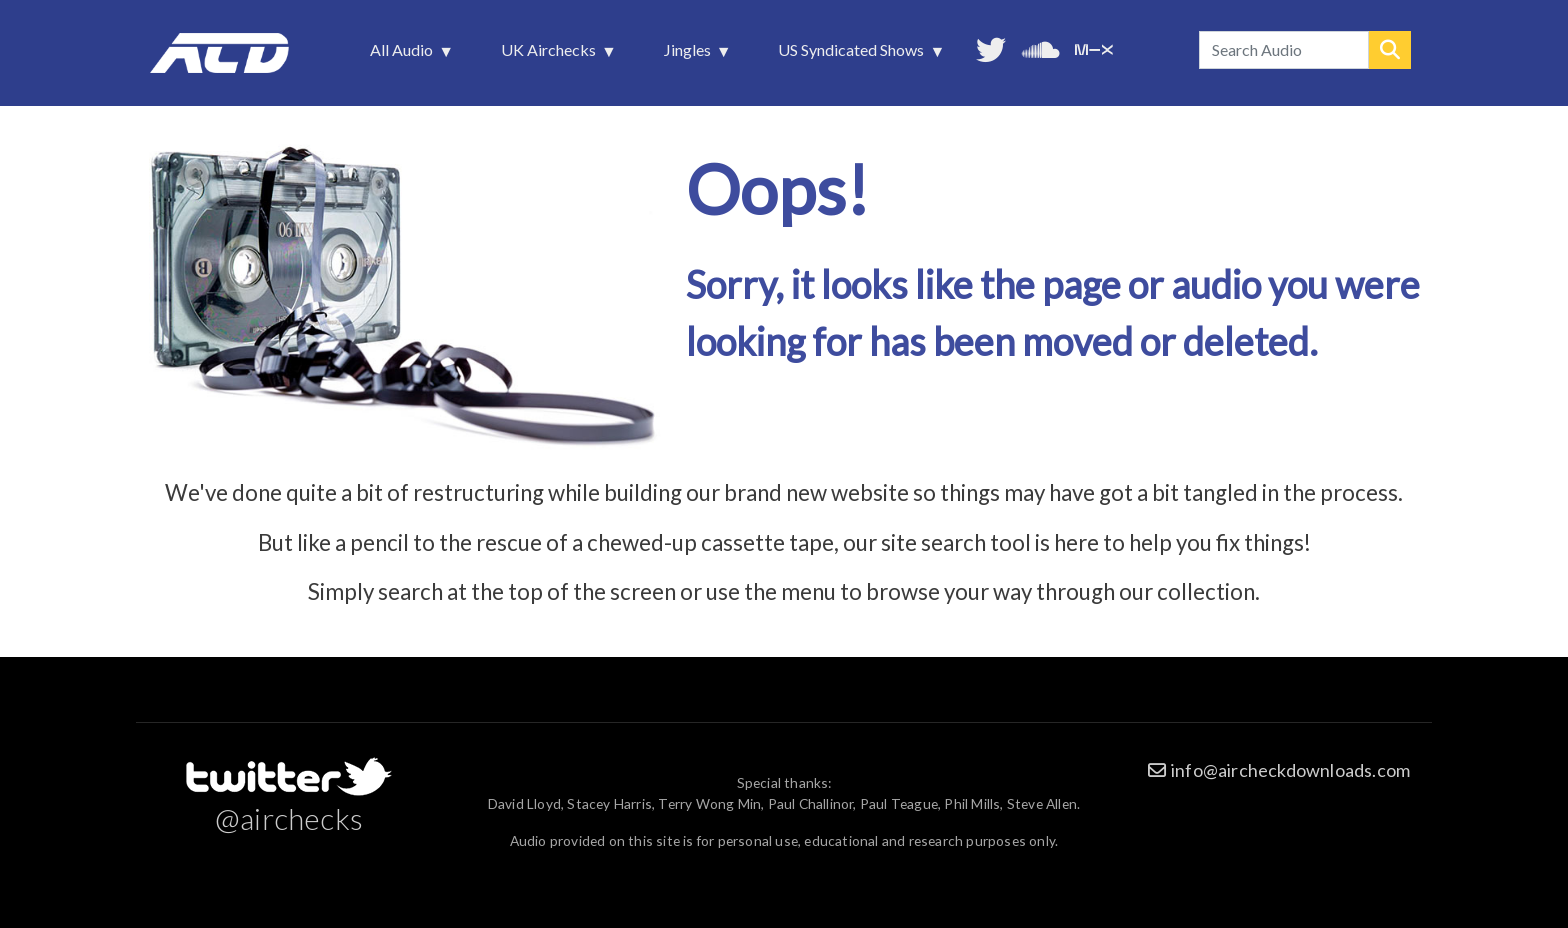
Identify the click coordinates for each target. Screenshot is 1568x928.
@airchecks (289, 818)
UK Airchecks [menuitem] (550, 55)
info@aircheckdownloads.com (1290, 770)
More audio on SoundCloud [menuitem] (1041, 47)
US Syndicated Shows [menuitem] (853, 55)
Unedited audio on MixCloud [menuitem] (1094, 47)
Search (1390, 50)
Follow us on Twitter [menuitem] (991, 47)
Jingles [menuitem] (689, 55)
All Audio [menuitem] (403, 55)
